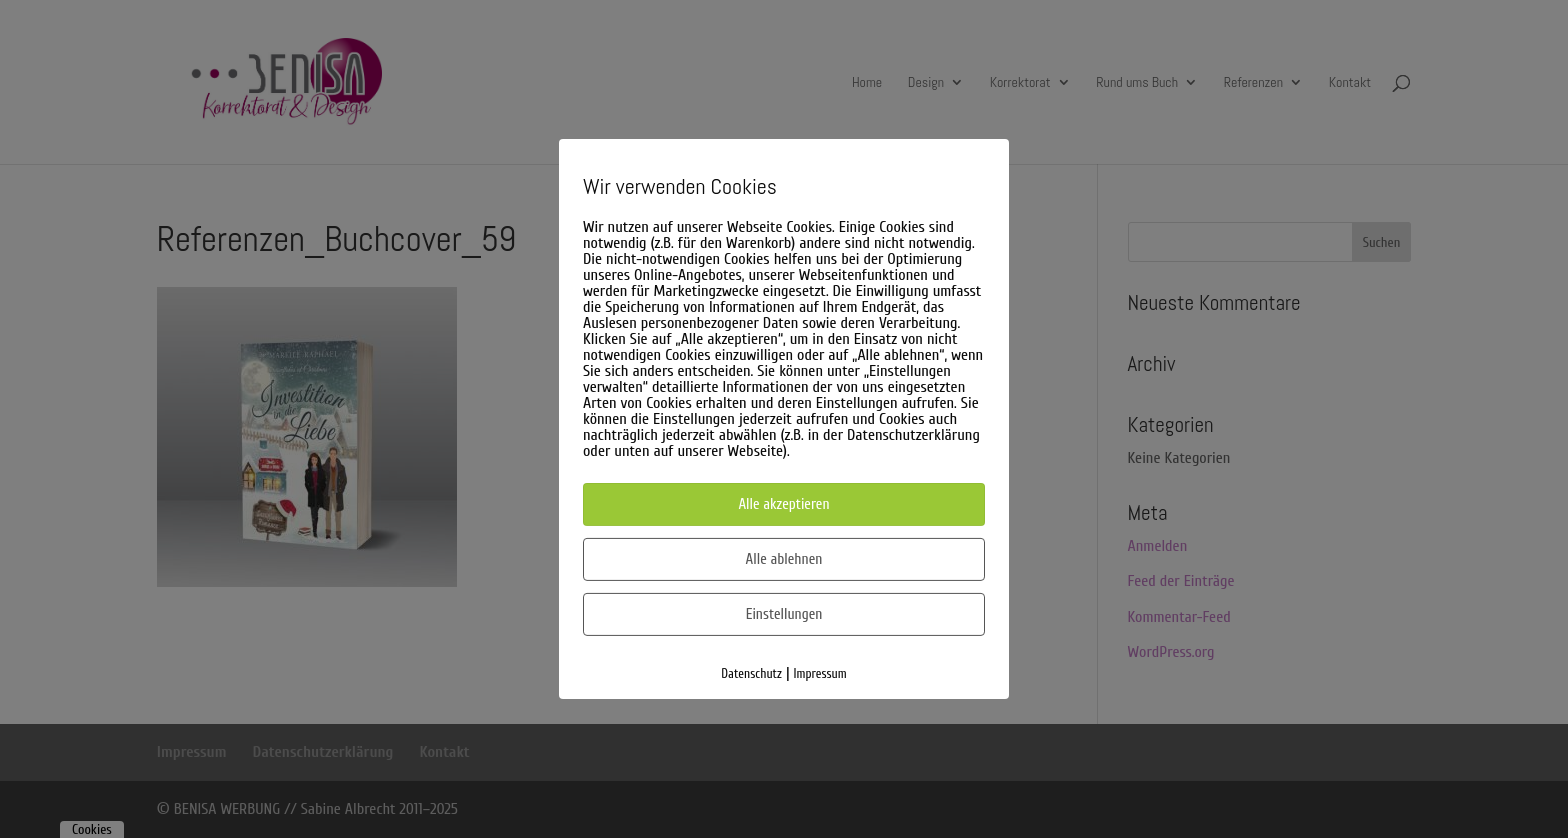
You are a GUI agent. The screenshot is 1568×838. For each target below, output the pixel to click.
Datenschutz (751, 673)
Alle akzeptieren (783, 504)
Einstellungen (784, 614)
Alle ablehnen (784, 559)
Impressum (820, 673)
